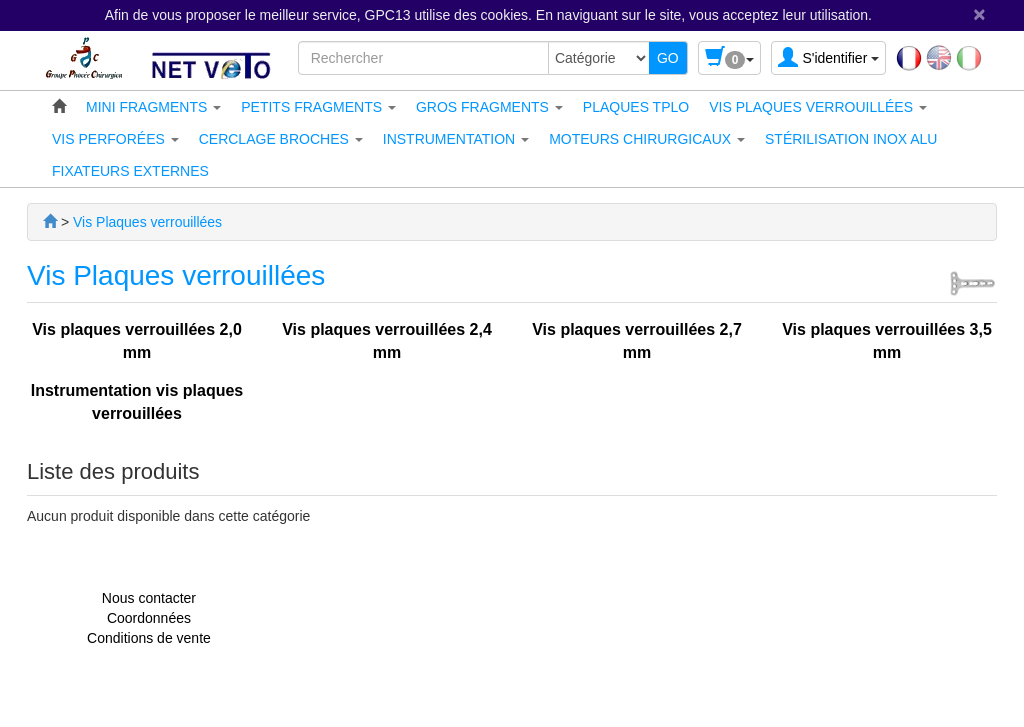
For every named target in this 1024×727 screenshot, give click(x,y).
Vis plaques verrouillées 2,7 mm (637, 341)
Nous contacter (149, 598)
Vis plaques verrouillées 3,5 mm (887, 341)
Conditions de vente (149, 638)
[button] (153, 107)
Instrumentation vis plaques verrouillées (137, 402)
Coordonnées (149, 618)
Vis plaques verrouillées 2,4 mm (387, 341)
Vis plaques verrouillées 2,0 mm (137, 341)
